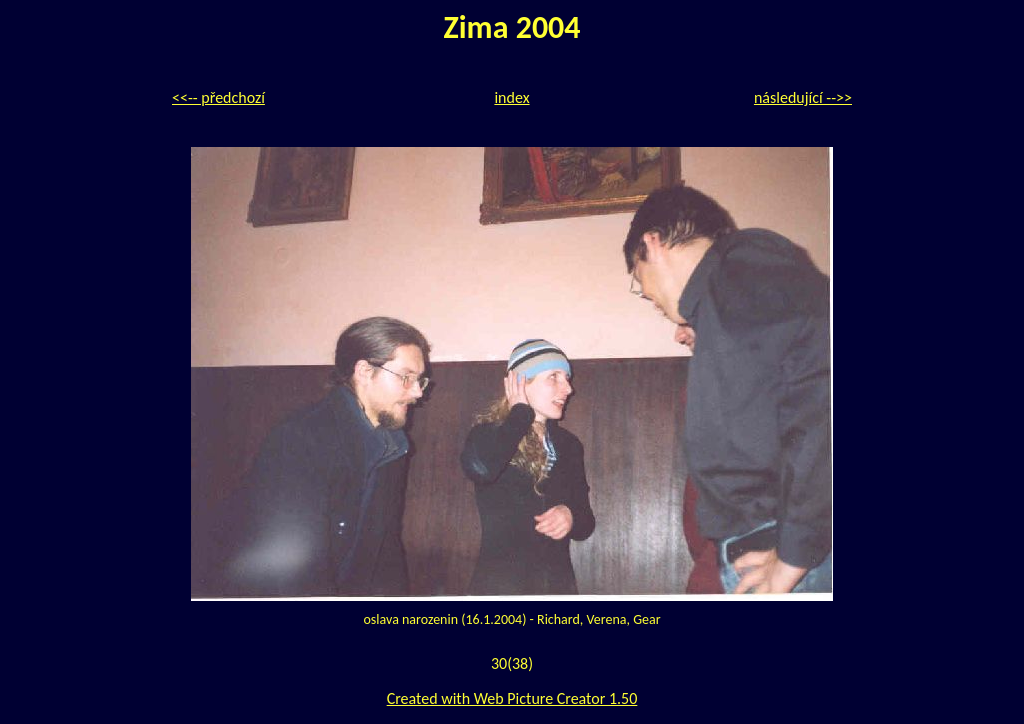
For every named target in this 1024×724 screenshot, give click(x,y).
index (511, 97)
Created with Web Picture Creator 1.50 (512, 698)
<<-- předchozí (218, 97)
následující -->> (803, 97)
